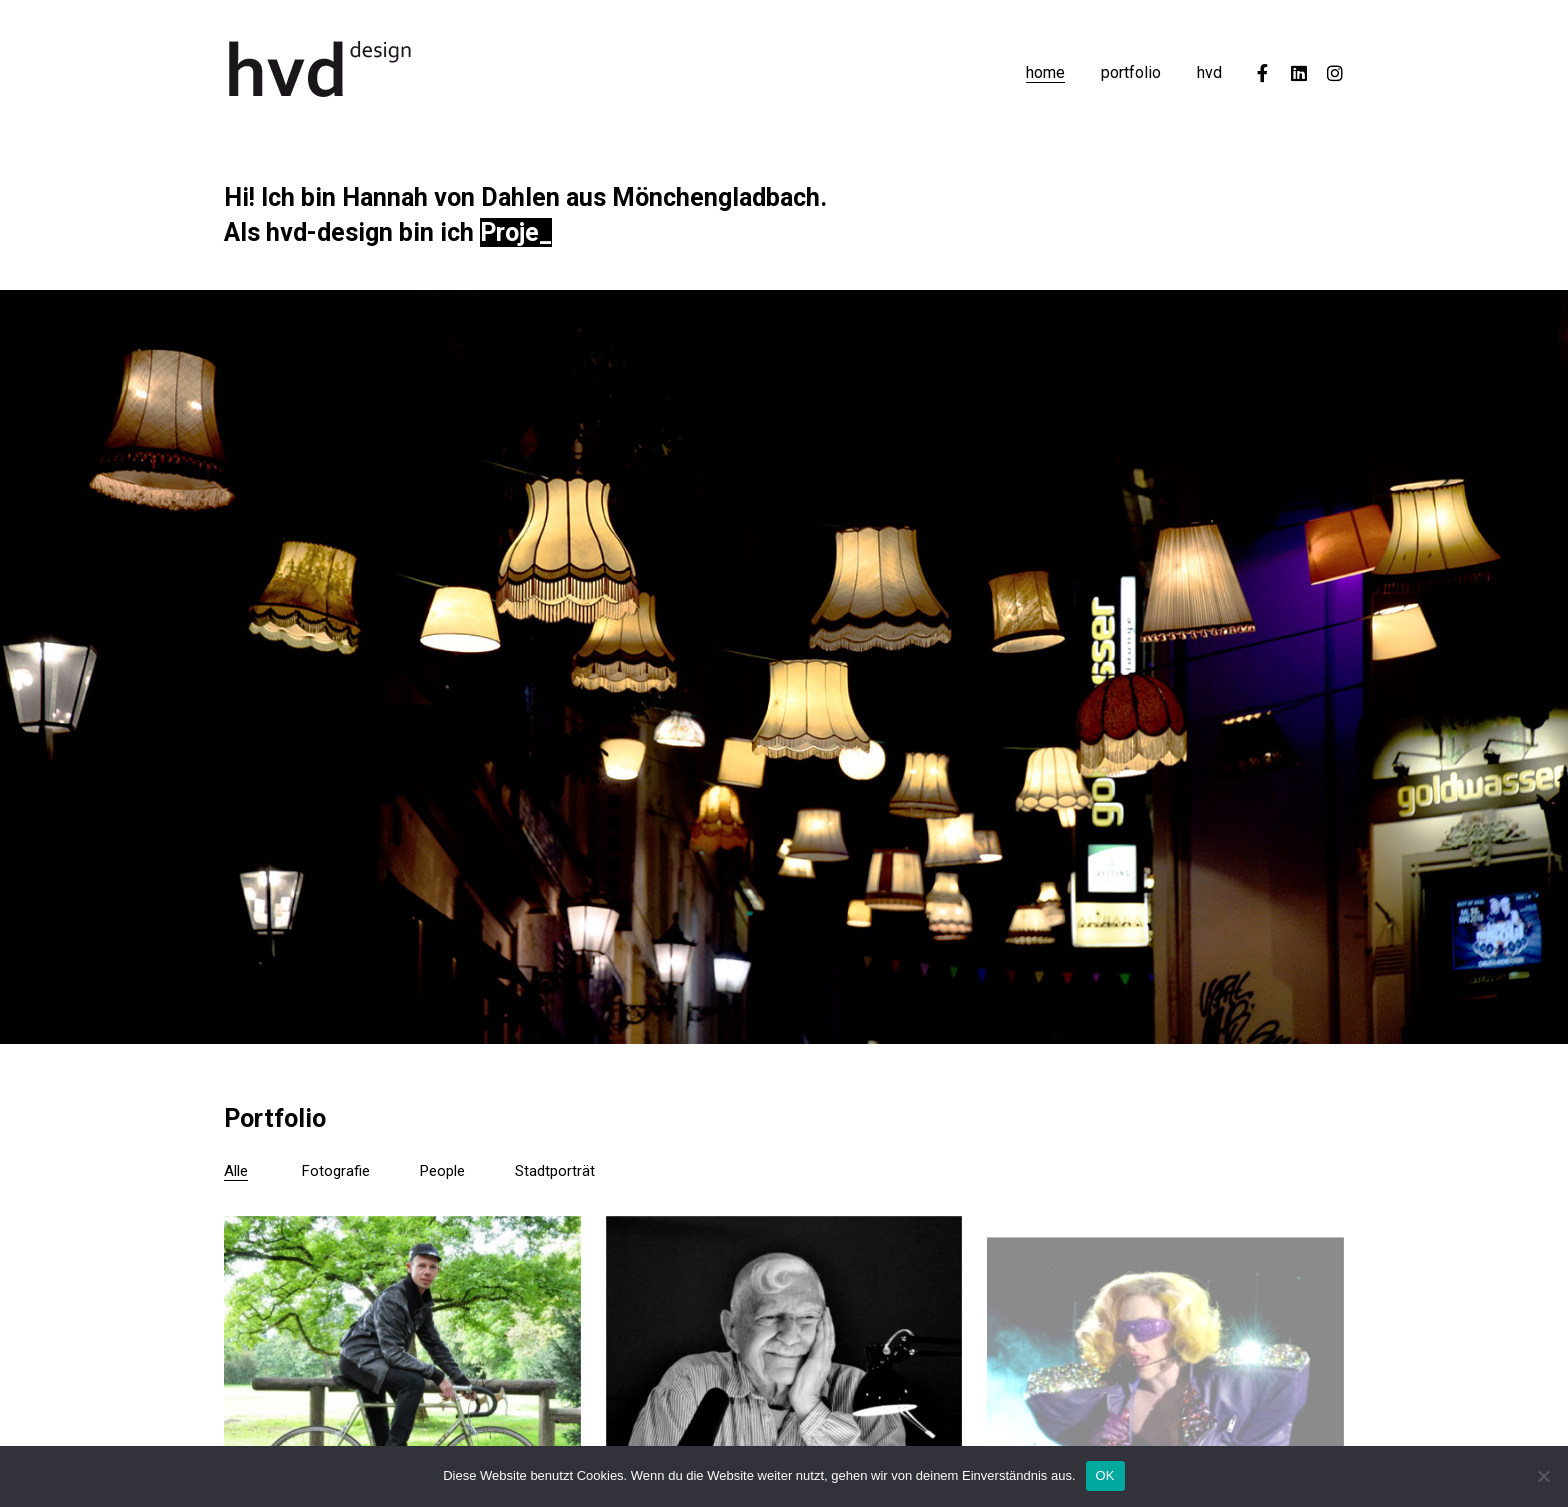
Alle (236, 1171)
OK (1105, 1475)
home (1045, 72)
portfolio (1131, 72)
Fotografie (336, 1171)
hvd (1209, 72)
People (442, 1171)
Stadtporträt (555, 1171)
